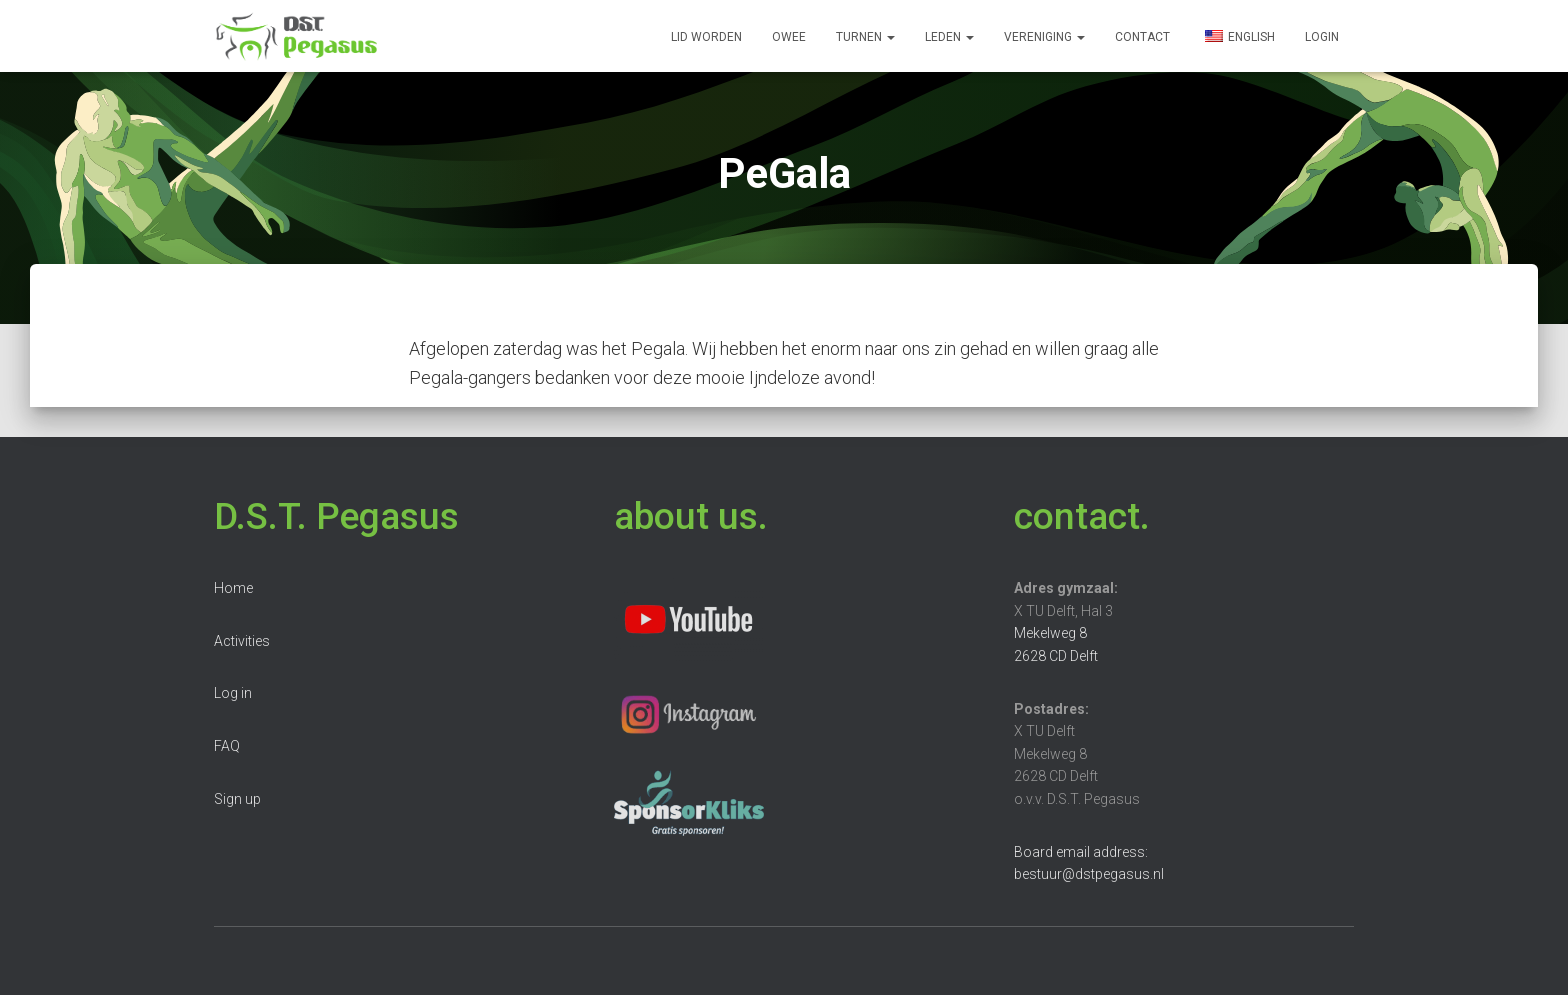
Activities (242, 641)
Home (233, 588)
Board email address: (1081, 852)
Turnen (865, 37)
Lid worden (706, 37)
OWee (789, 37)
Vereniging (1044, 37)
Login (1322, 37)
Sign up (237, 799)
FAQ (227, 746)
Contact (1142, 37)
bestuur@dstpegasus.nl (1089, 874)
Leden (949, 37)
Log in (233, 693)
